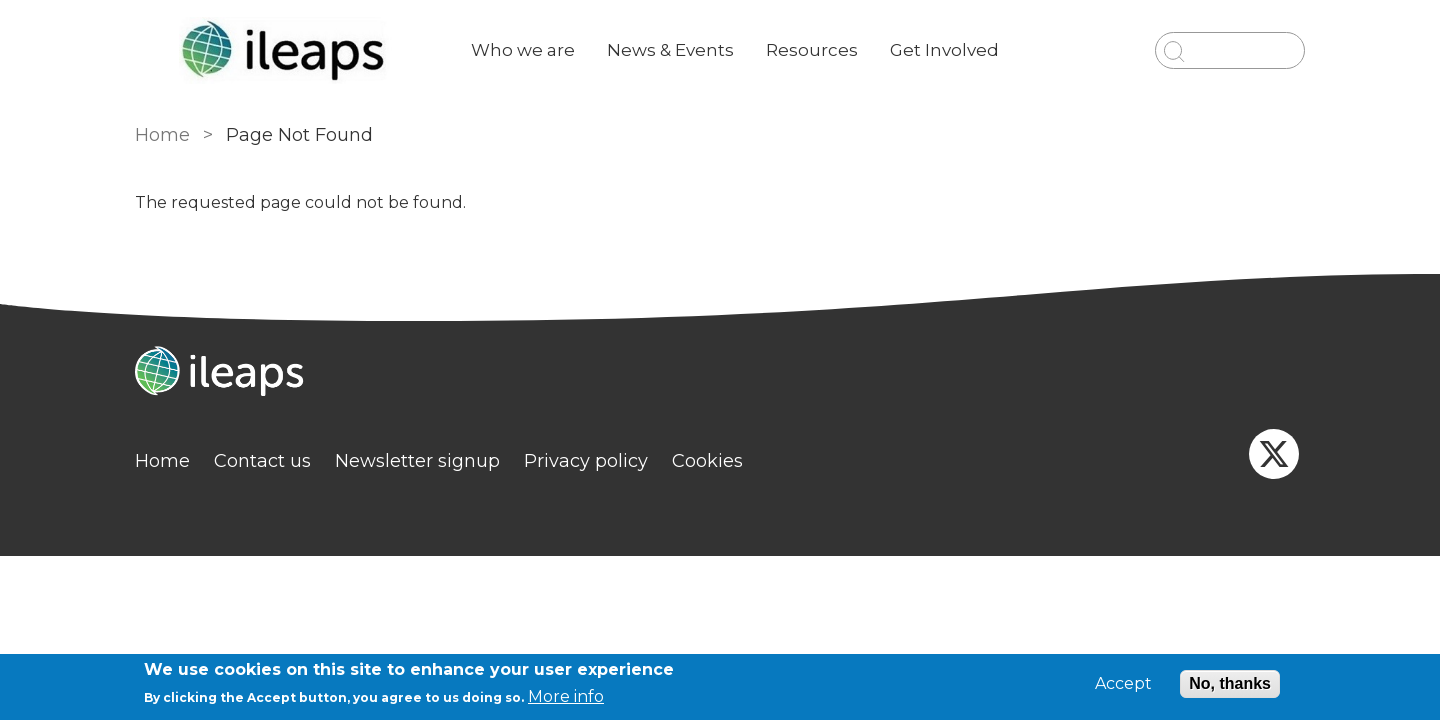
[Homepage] (720, 374)
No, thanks (1230, 683)
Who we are (523, 50)
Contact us (262, 461)
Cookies (707, 461)
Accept (1123, 684)
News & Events (670, 50)
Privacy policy (586, 461)
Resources (812, 50)
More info (566, 696)
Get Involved (944, 50)
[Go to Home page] (287, 50)
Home (162, 135)
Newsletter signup (417, 461)
